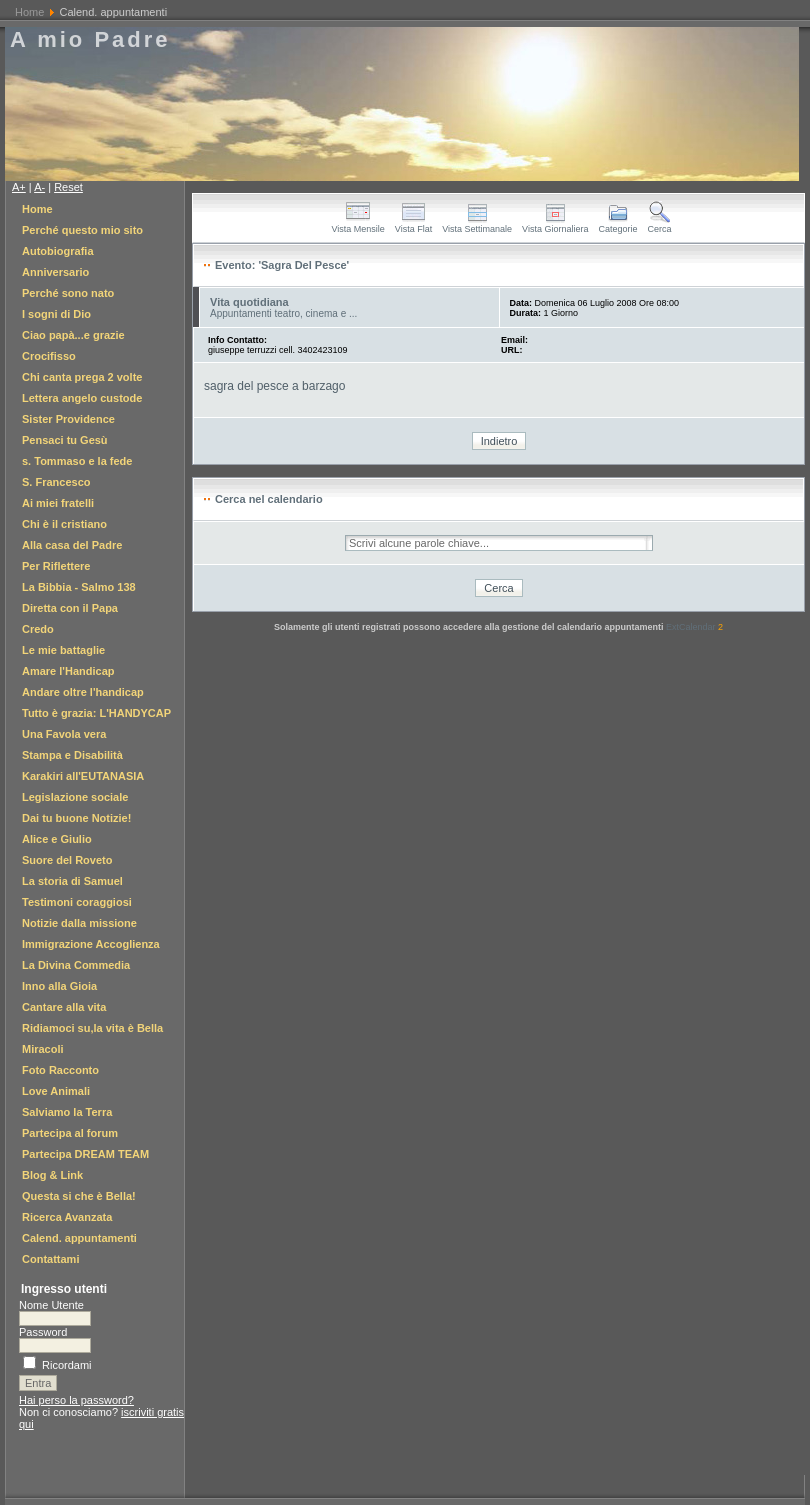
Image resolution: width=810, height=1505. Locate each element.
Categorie (617, 225)
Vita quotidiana (249, 302)
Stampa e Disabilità (72, 755)
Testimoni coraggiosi (77, 902)
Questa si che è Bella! (79, 1196)
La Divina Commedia (76, 965)
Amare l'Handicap (68, 671)
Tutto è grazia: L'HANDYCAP (96, 713)
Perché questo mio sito (82, 230)
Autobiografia (58, 251)
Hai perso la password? (76, 1400)
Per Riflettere (56, 566)
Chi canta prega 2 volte (82, 377)
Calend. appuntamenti (79, 1238)
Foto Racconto (60, 1070)
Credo (38, 629)
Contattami (50, 1259)
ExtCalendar (694, 627)
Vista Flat (413, 225)
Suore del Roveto (67, 860)
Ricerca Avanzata (67, 1217)
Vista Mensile (357, 225)
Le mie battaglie (63, 650)
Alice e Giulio (57, 839)
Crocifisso (49, 356)
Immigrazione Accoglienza (91, 944)
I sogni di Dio (56, 314)
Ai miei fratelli (58, 503)
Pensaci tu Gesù (65, 440)
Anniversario (55, 272)
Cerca (659, 225)
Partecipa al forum (70, 1133)
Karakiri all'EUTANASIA (83, 776)
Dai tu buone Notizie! (76, 818)
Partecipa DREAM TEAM (85, 1154)
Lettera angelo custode (82, 398)
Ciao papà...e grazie (73, 335)
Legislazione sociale (75, 797)
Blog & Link (52, 1175)
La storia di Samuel (72, 881)
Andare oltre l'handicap (83, 692)
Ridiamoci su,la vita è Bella (92, 1028)
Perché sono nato (68, 293)
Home (29, 12)
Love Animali (56, 1091)
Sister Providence (68, 419)
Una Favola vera (64, 734)
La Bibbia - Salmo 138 (79, 587)
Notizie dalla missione (79, 923)
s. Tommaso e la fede (77, 461)
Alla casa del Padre (72, 545)
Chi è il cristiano (64, 524)
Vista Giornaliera (555, 225)
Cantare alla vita (64, 1007)
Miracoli (43, 1049)
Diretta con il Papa (70, 608)
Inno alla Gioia (59, 986)
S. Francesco (56, 482)
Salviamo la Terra (67, 1112)
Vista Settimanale (477, 225)
